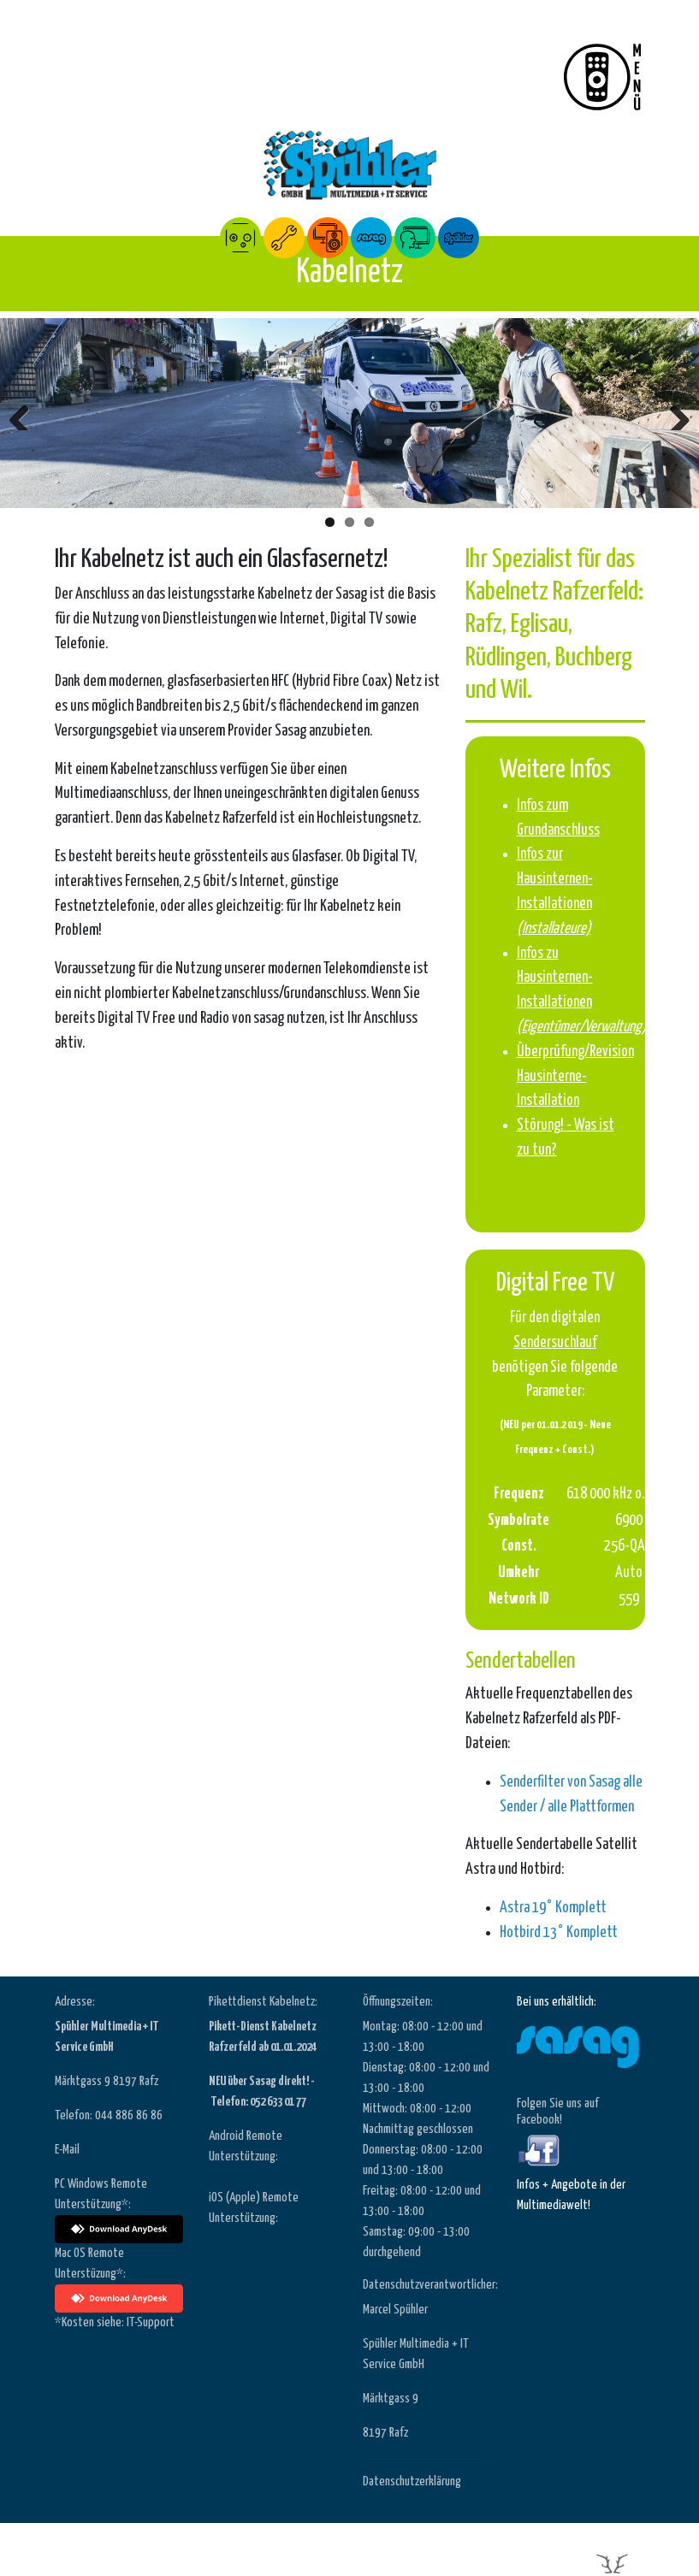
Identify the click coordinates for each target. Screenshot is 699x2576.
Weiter (673, 413)
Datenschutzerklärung (412, 2481)
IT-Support (151, 2322)
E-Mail (67, 2149)
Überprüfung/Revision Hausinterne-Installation (575, 1076)
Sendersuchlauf (554, 1342)
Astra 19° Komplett (553, 1908)
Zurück (26, 413)
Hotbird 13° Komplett (559, 1933)
